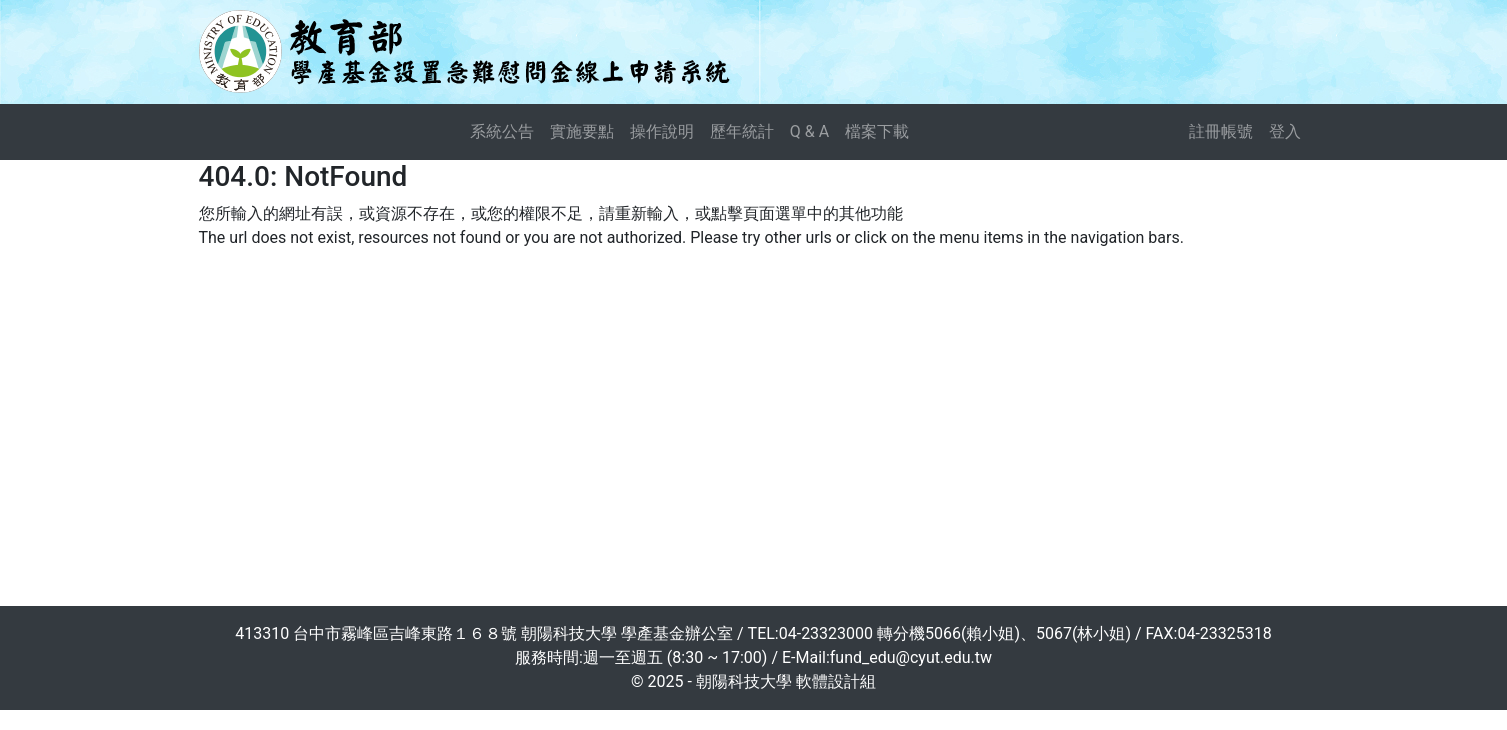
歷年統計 (742, 131)
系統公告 (502, 131)
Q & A (809, 131)
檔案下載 (877, 131)
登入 (1285, 131)
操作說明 (662, 131)
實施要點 (582, 131)
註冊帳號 (1221, 131)
